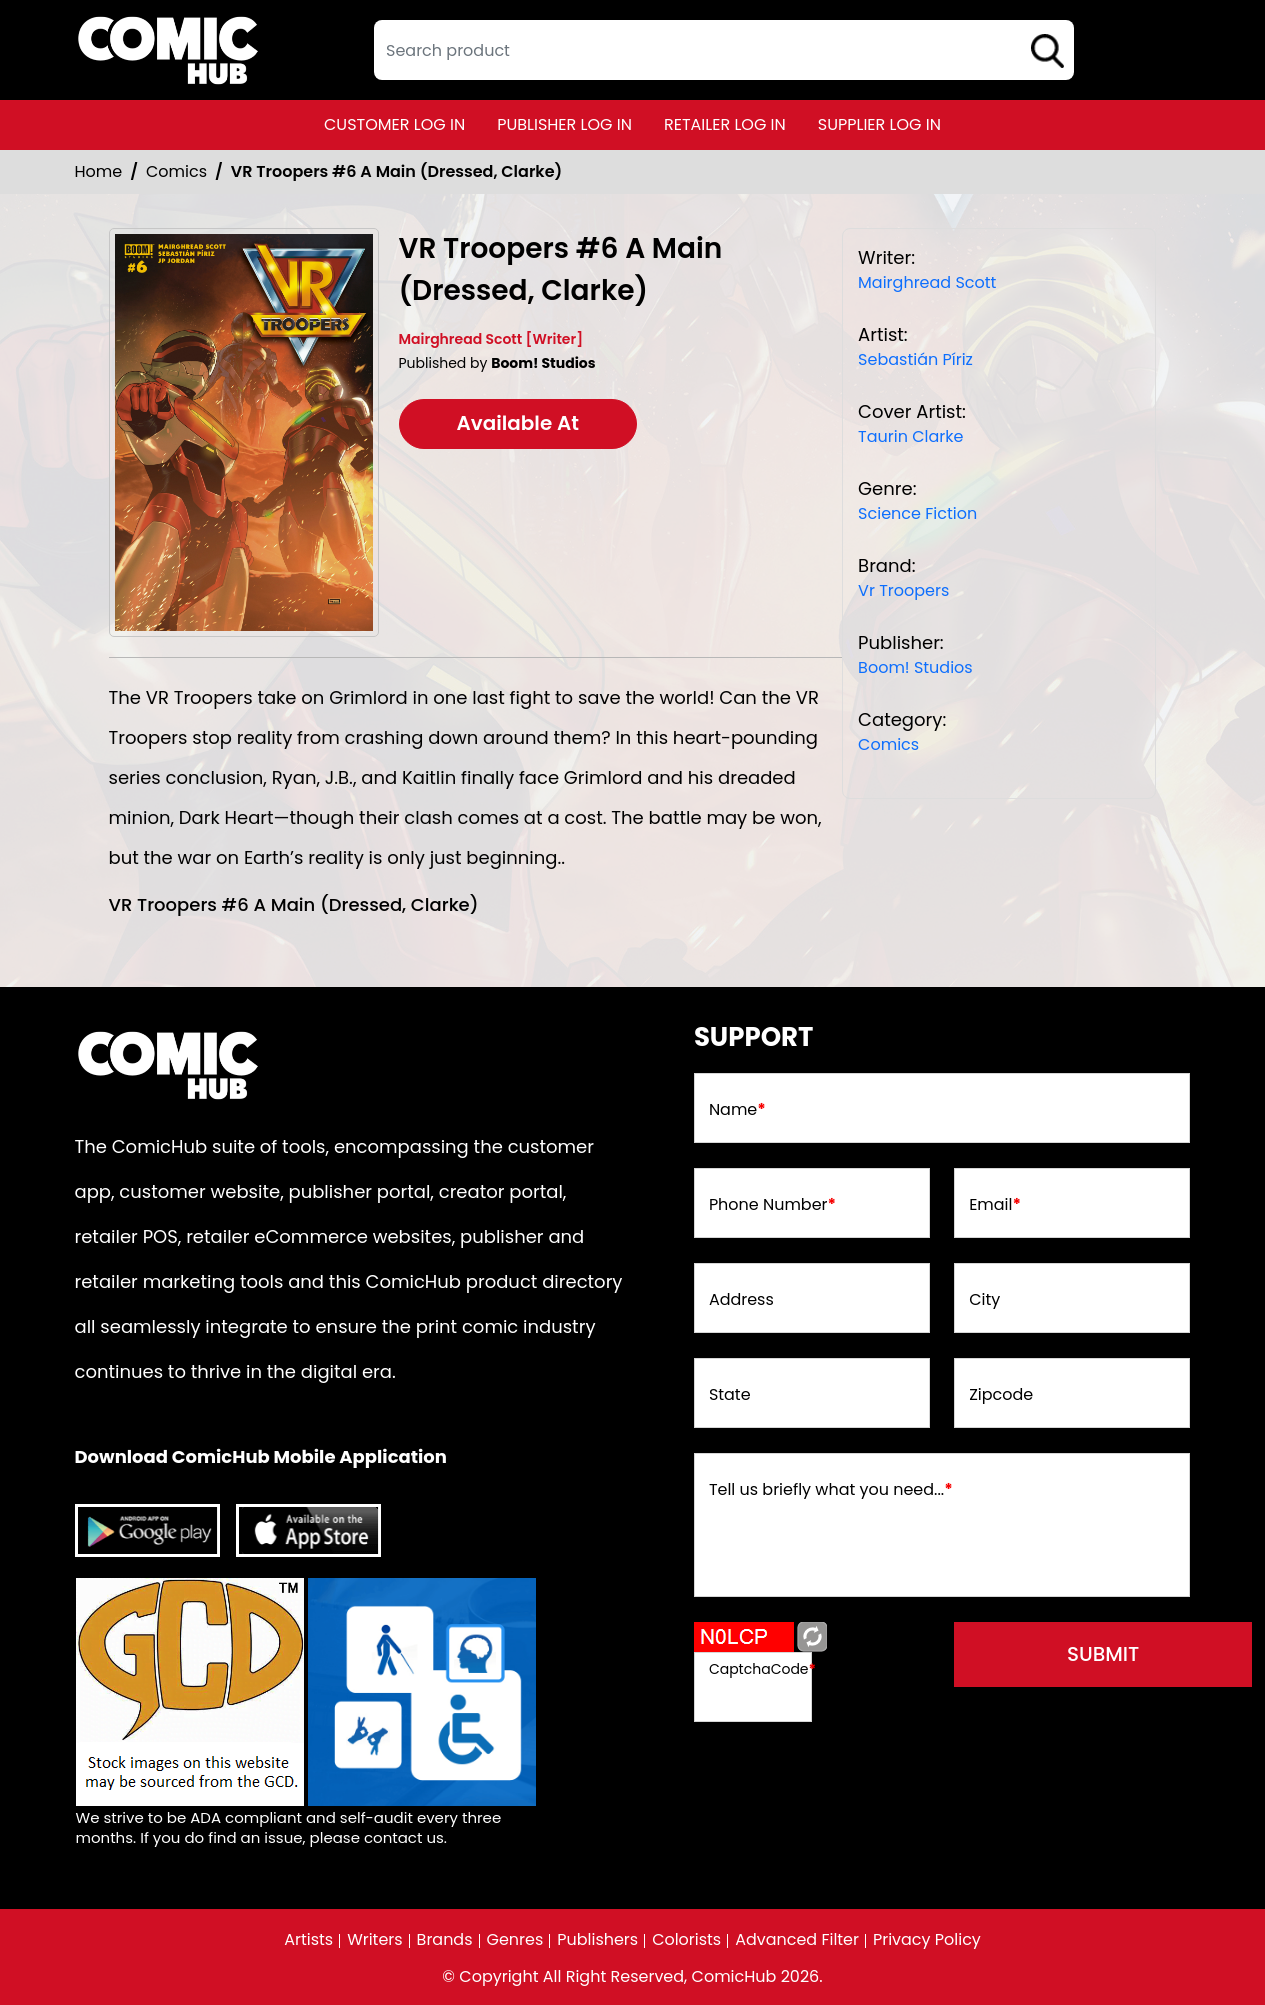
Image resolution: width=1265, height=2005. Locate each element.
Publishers (597, 1940)
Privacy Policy (927, 1940)
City (984, 1300)
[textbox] (724, 50)
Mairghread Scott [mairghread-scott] (927, 282)
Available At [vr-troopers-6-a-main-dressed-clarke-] (518, 424)
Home (99, 171)
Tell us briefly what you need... (831, 1490)
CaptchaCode (762, 1669)
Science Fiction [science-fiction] (917, 513)
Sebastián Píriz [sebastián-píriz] (915, 359)
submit (1104, 1655)
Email (995, 1205)
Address (741, 1300)
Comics (176, 171)
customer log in (394, 124)
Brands (444, 1940)
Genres (514, 1940)
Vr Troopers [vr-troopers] (903, 590)
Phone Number (772, 1205)
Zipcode (1001, 1395)
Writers (375, 1940)
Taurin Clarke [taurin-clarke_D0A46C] (910, 436)
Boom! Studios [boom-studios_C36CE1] (915, 667)
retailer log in (725, 124)
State (730, 1395)
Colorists (686, 1940)
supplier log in (879, 124)
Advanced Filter (797, 1940)
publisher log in (564, 124)
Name (737, 1110)
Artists (308, 1940)
